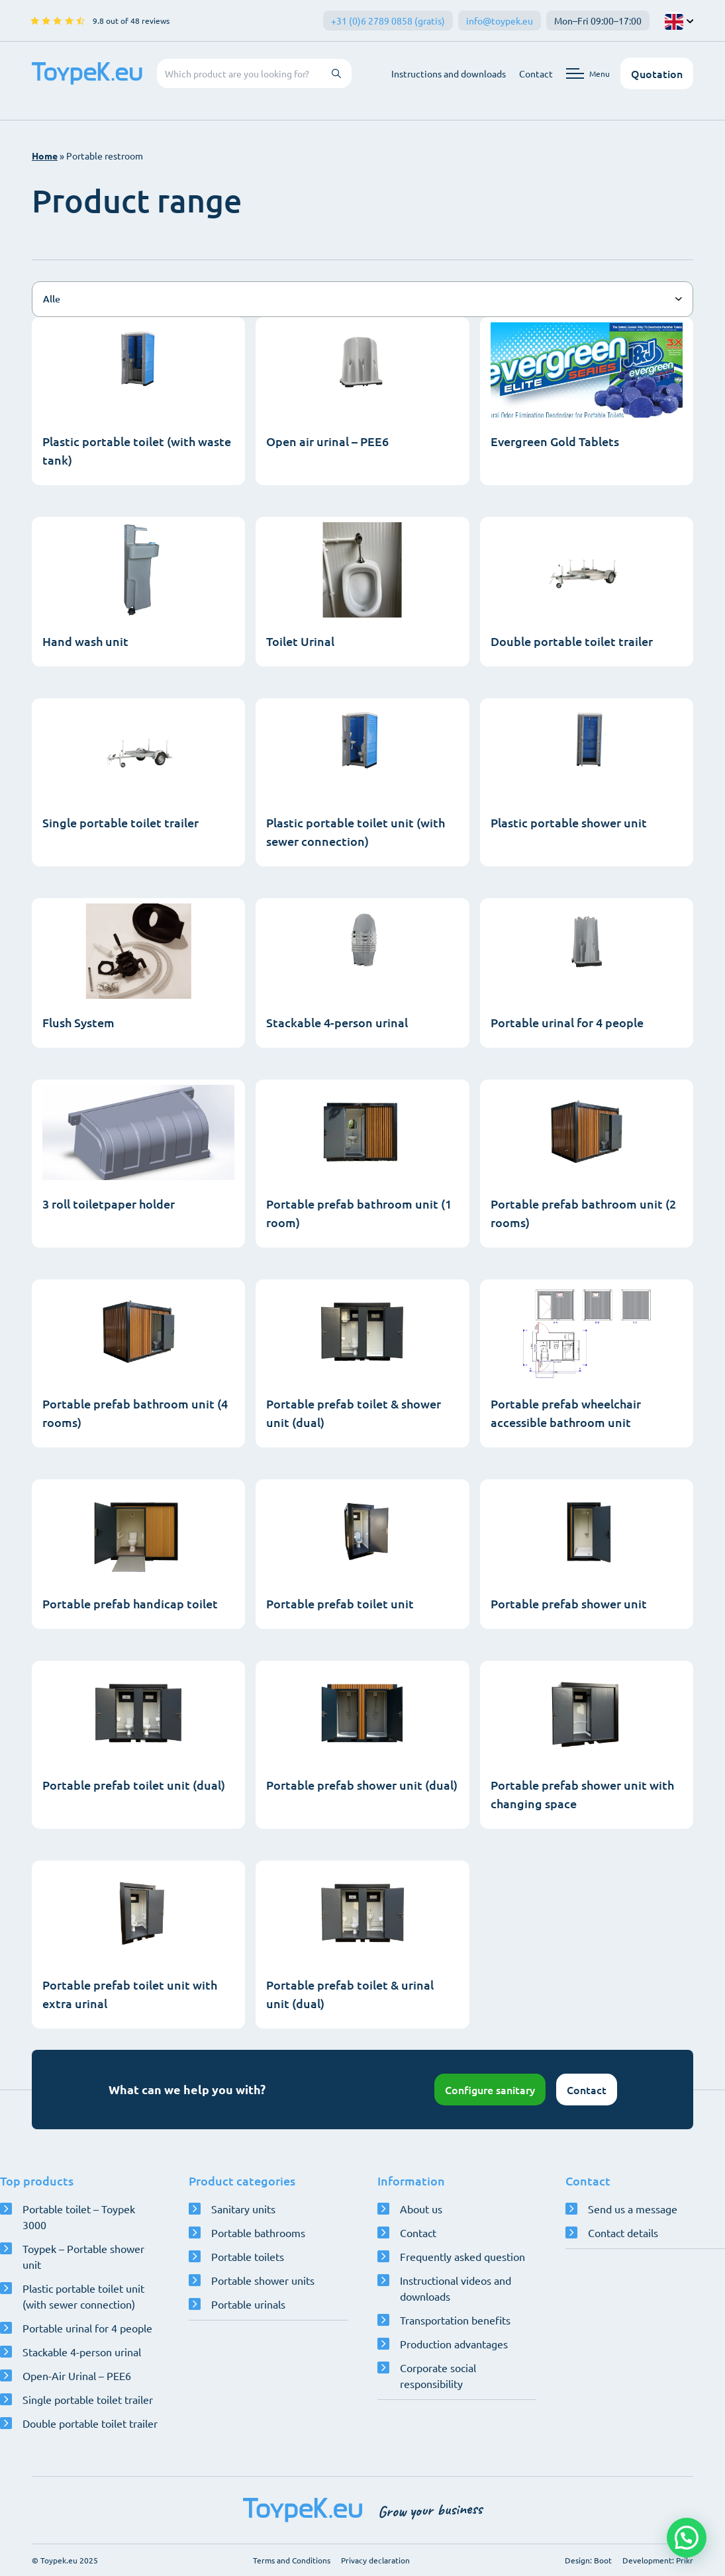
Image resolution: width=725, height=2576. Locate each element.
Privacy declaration (375, 2560)
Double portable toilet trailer (90, 2423)
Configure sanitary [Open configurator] (490, 2089)
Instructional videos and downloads (455, 2288)
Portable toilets (247, 2256)
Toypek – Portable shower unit (83, 2256)
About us (421, 2208)
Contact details (623, 2232)
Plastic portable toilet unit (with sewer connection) (83, 2296)
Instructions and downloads (448, 73)
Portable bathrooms (258, 2232)
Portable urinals (248, 2304)
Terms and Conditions (291, 2560)
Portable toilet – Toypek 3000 (79, 2216)
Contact (536, 73)
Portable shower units (262, 2280)
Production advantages (454, 2343)
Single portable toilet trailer (88, 2399)
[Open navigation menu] (588, 73)
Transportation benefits (455, 2319)
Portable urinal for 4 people (87, 2327)
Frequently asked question (462, 2256)
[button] (686, 2537)
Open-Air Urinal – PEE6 (77, 2375)
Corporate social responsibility (438, 2375)
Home (45, 155)
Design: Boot (588, 2560)
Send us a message (632, 2208)
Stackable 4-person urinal (82, 2351)
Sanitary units (243, 2208)
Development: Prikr (657, 2560)
